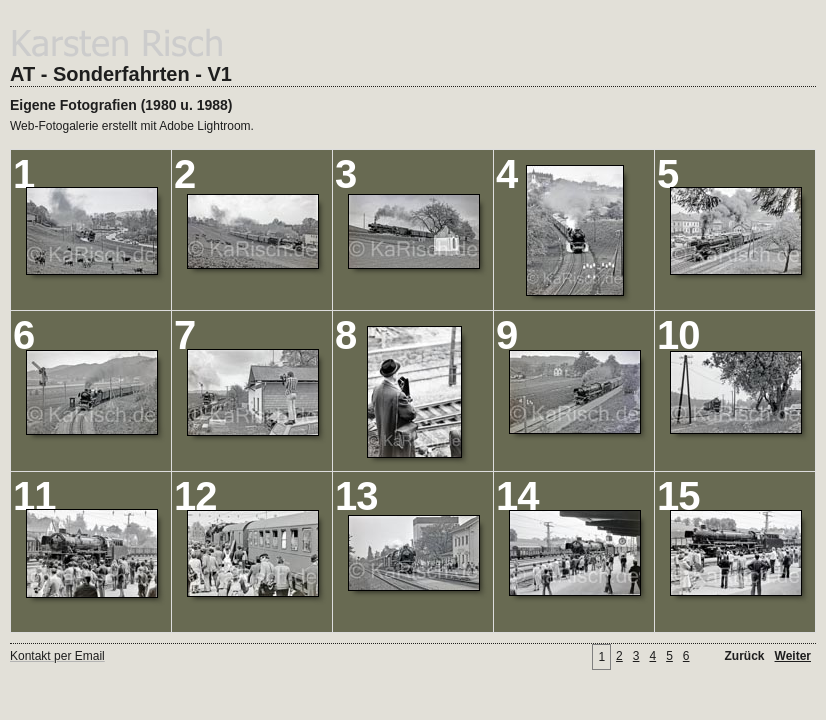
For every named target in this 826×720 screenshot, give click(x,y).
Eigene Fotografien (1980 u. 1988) (121, 105)
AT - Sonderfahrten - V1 (121, 74)
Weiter (793, 656)
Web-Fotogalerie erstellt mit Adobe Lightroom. (132, 126)
